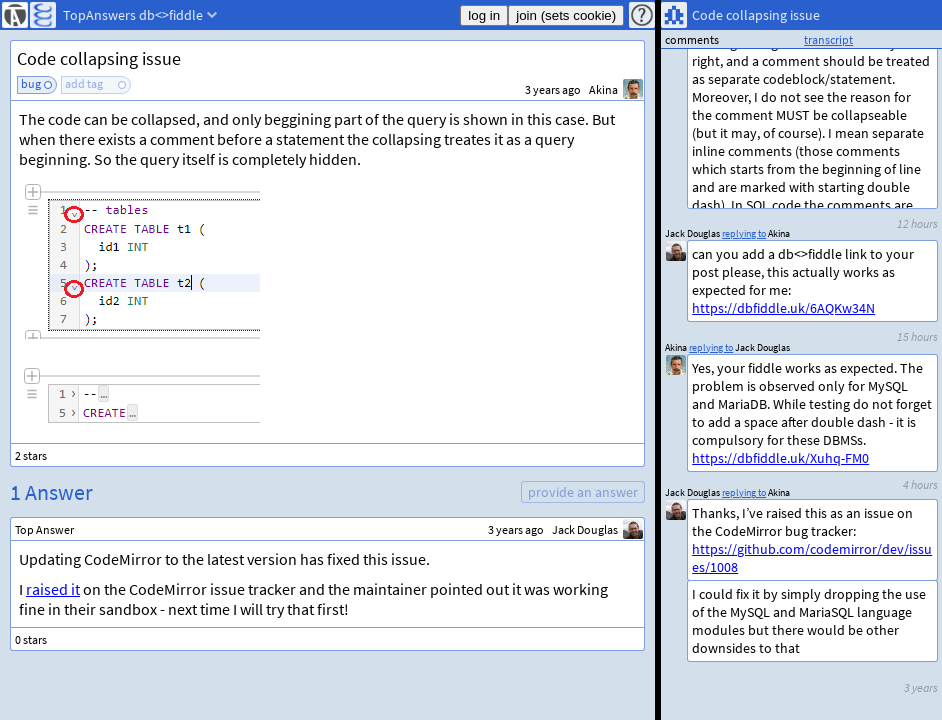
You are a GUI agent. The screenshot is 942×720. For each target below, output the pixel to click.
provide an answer (583, 492)
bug (31, 83)
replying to (744, 492)
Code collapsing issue (99, 58)
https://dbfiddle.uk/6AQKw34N (783, 308)
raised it (53, 589)
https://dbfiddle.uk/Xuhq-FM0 (780, 458)
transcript (828, 39)
